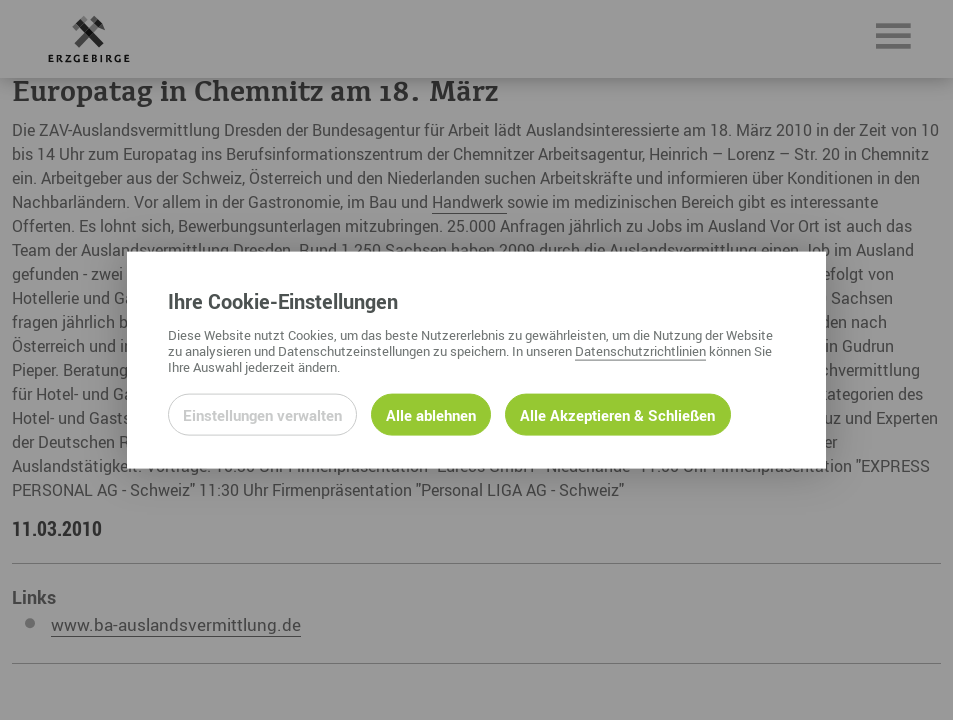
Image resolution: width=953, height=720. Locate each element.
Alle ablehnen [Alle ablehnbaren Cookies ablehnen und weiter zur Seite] (431, 414)
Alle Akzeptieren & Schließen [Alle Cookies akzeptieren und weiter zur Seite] (617, 414)
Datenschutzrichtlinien (640, 350)
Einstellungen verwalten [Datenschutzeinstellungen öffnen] (262, 414)
